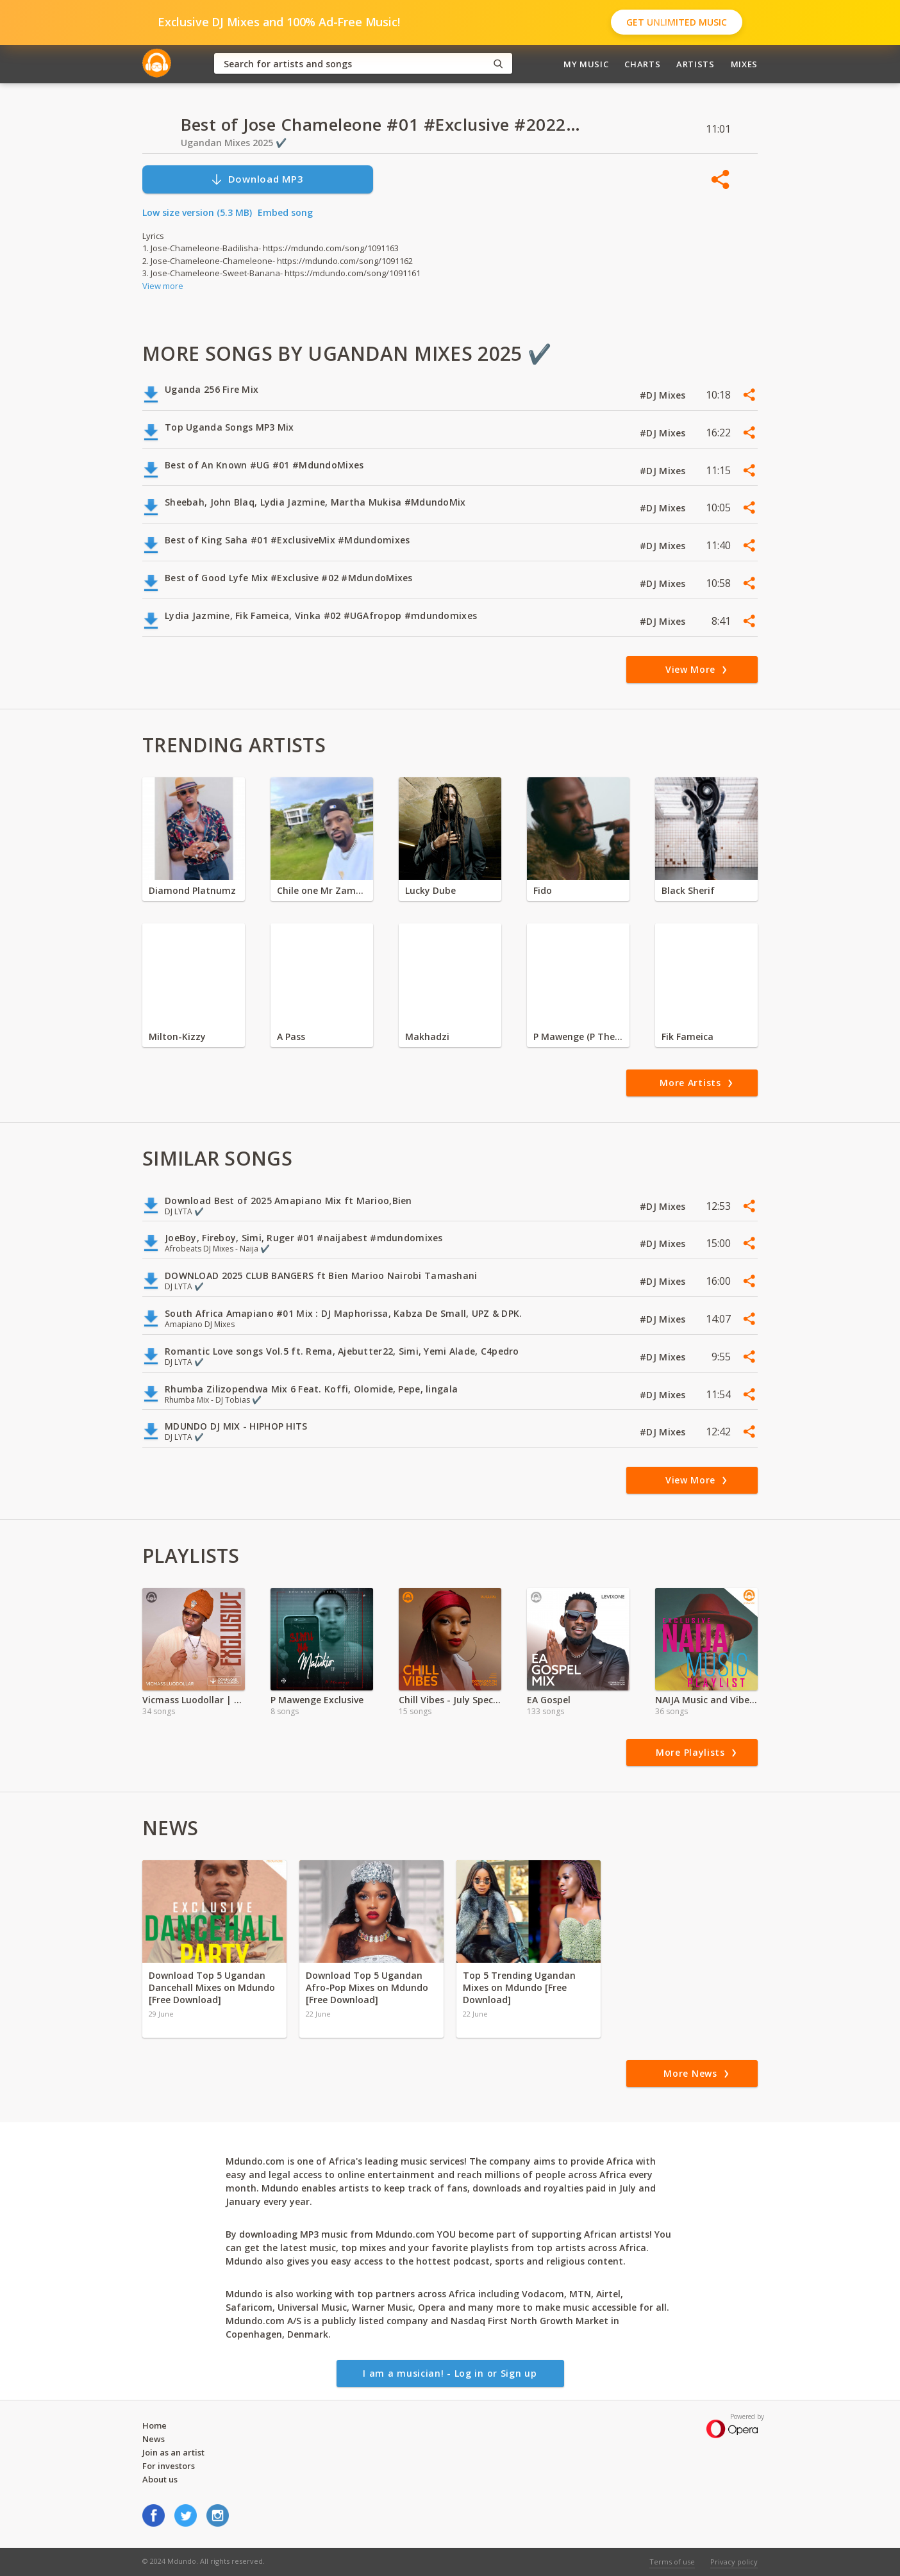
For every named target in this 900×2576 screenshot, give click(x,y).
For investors (168, 2466)
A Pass (291, 1036)
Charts (642, 64)
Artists (695, 64)
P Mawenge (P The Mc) (578, 1036)
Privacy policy (734, 2561)
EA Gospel (549, 1700)
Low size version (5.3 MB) (197, 212)
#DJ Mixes (664, 395)
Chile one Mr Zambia (322, 890)
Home (154, 2425)
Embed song (285, 212)
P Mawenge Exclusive (317, 1700)
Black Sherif (688, 890)
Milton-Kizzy (177, 1036)
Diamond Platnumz (192, 890)
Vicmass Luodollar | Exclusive (193, 1700)
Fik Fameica (687, 1036)
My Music (585, 64)
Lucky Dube (430, 890)
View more (162, 286)
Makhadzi (427, 1036)
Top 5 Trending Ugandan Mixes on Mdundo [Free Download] (519, 1987)
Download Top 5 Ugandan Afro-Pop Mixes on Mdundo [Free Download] (367, 1987)
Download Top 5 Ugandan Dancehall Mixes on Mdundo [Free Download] (212, 1987)
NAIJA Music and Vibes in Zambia (706, 1700)
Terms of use (672, 2561)
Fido (542, 890)
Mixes (744, 64)
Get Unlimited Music (676, 22)
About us (160, 2479)
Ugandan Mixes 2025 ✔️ (234, 142)
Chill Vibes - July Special (450, 1700)
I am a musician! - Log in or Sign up (450, 2373)
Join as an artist (173, 2452)
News (153, 2439)
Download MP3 (257, 179)
